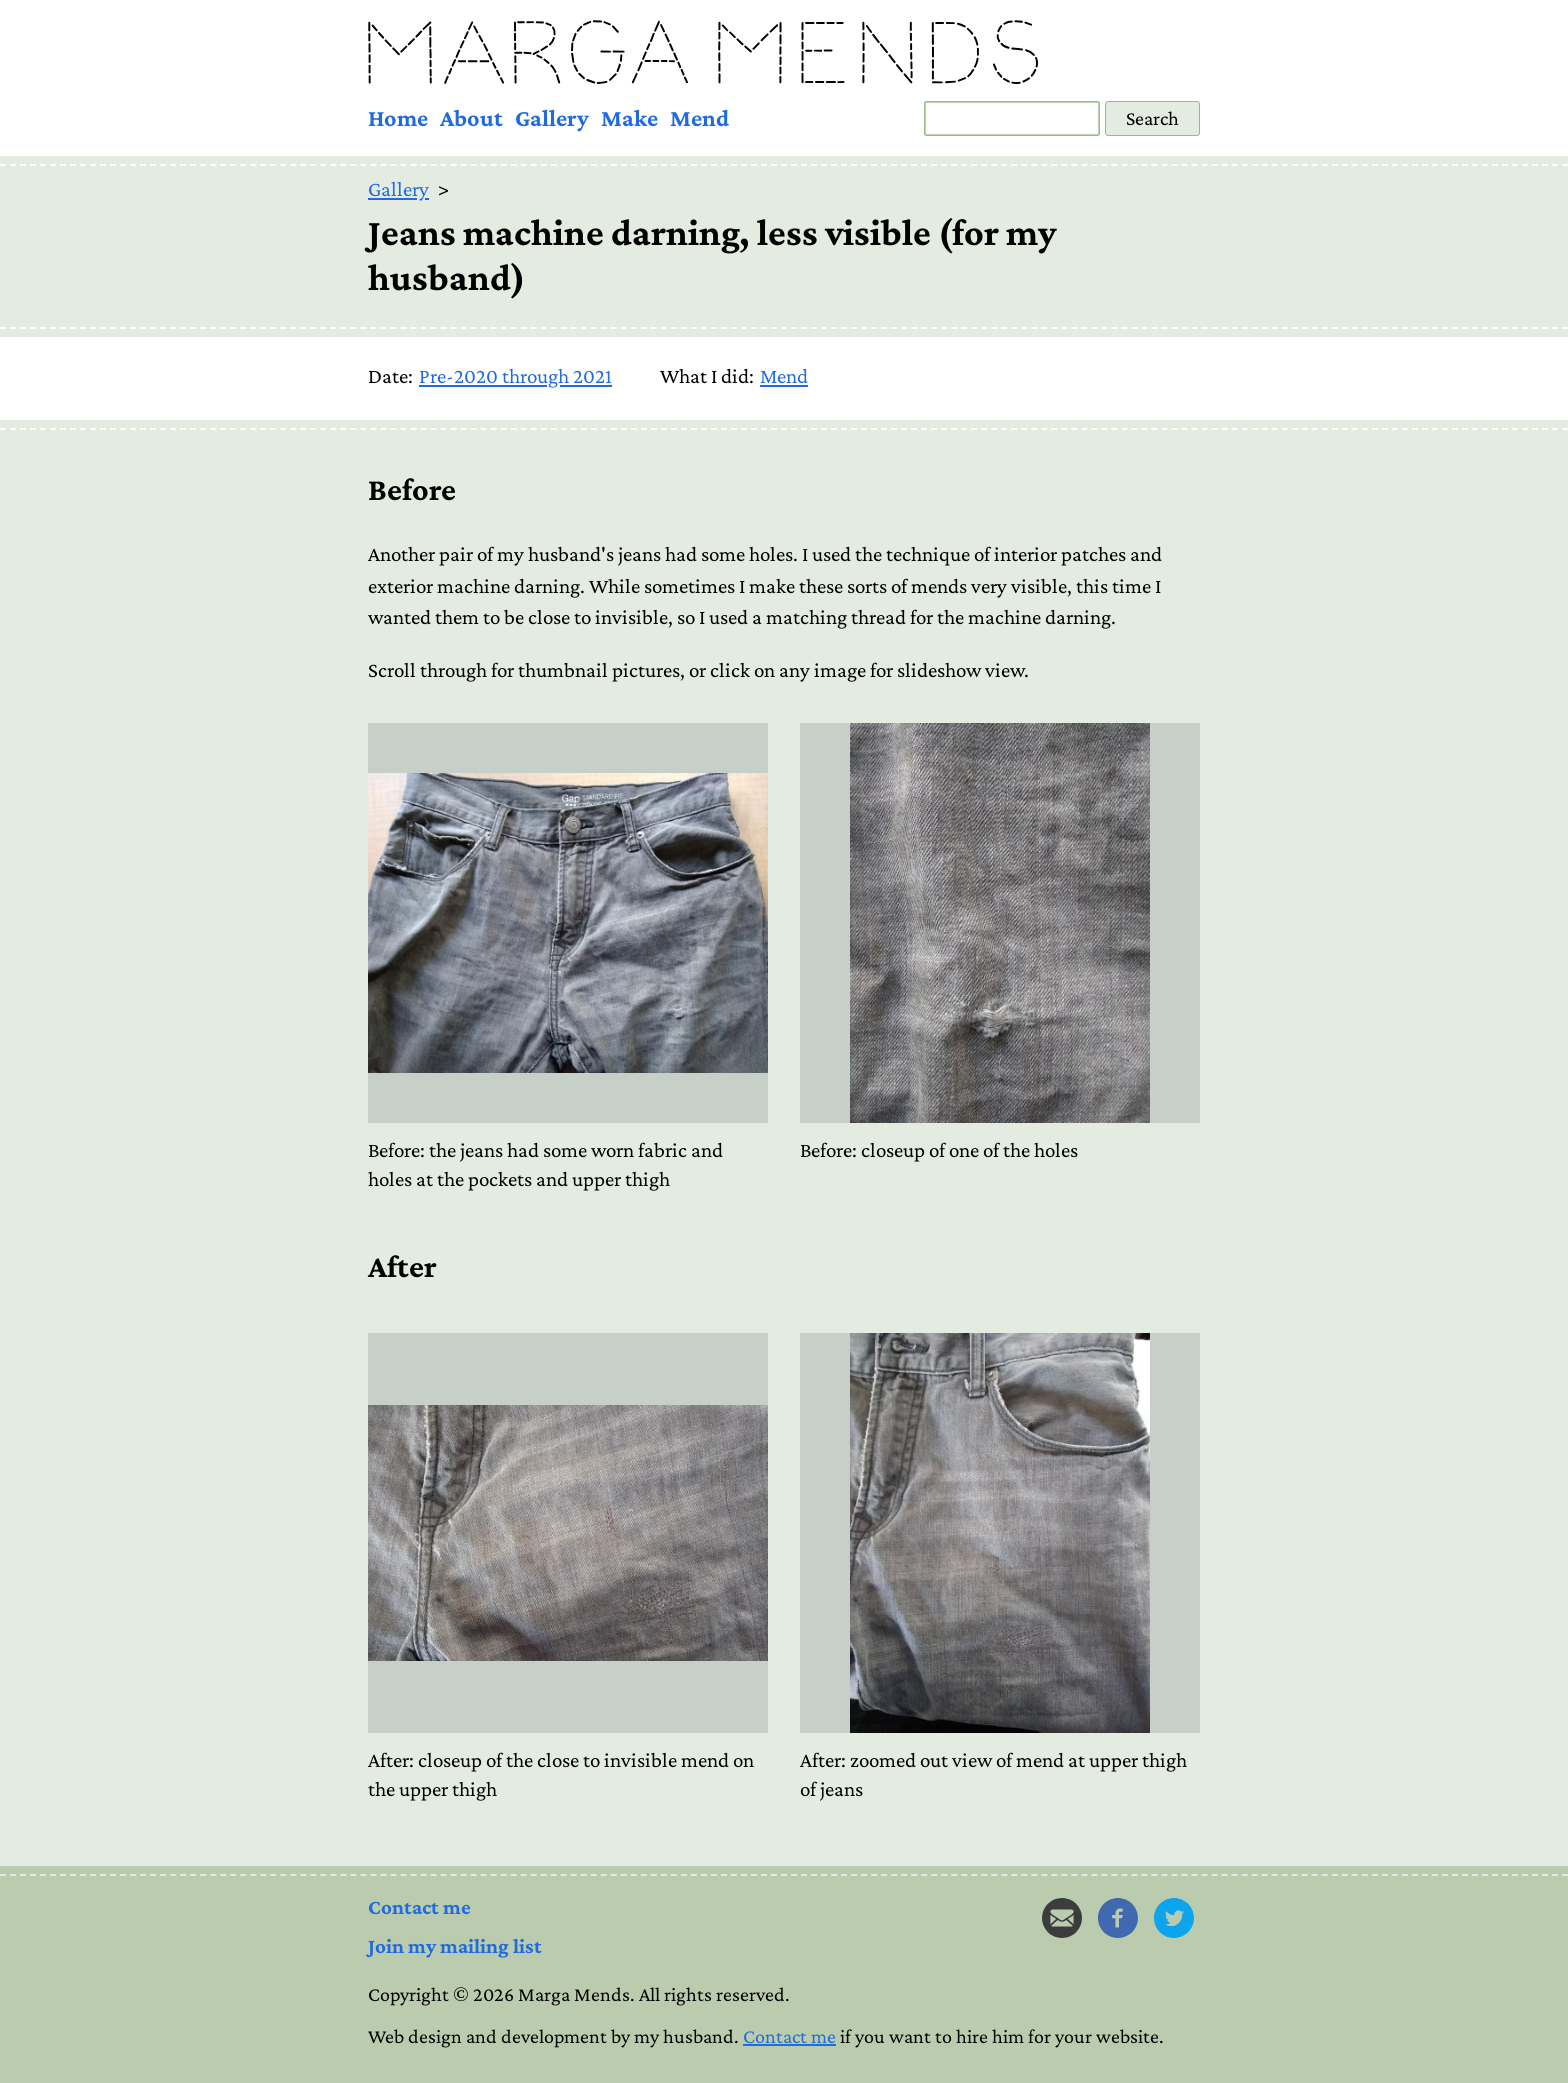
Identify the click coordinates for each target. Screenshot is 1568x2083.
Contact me (419, 1907)
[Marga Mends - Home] (784, 52)
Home (398, 117)
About (471, 117)
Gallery (552, 117)
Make (629, 117)
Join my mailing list (455, 1946)
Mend (699, 117)
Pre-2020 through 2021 (515, 376)
